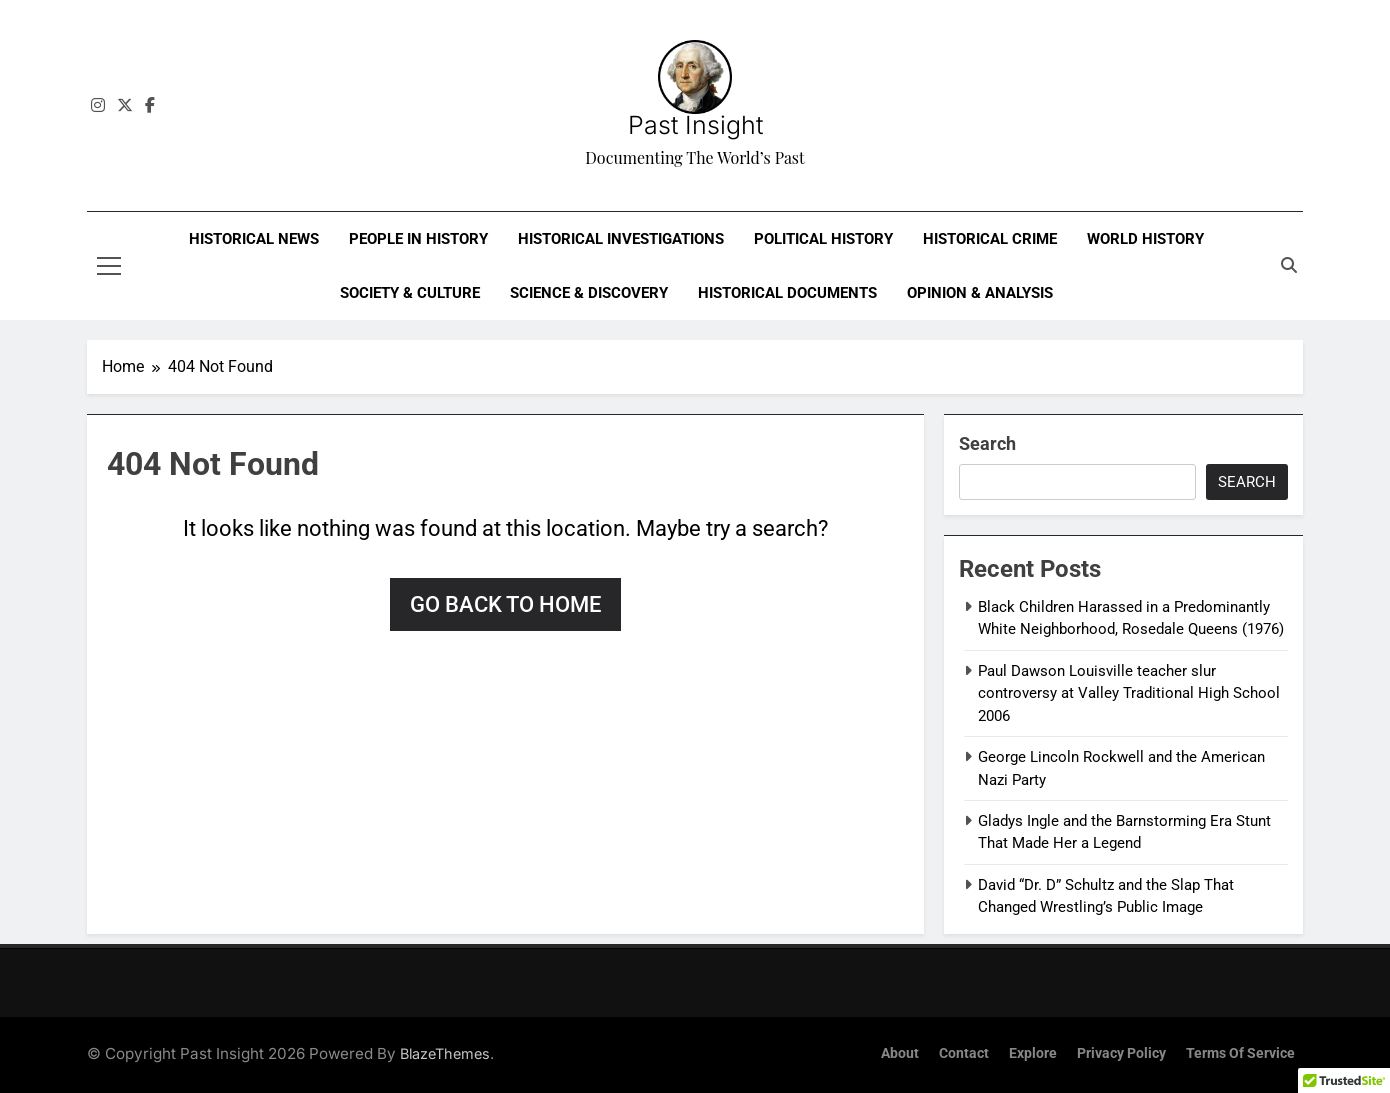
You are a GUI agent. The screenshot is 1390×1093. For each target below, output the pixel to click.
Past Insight (695, 125)
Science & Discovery (589, 293)
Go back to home (505, 604)
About (900, 1053)
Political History (823, 239)
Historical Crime (990, 239)
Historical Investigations (621, 239)
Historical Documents (787, 293)
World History (1145, 239)
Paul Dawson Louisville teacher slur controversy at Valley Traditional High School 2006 (1129, 693)
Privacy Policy (1121, 1053)
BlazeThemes (445, 1053)
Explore (1033, 1053)
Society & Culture (410, 293)
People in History (418, 239)
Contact (964, 1053)
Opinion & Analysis (980, 293)
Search (987, 443)
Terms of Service (1240, 1053)
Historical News (254, 239)
